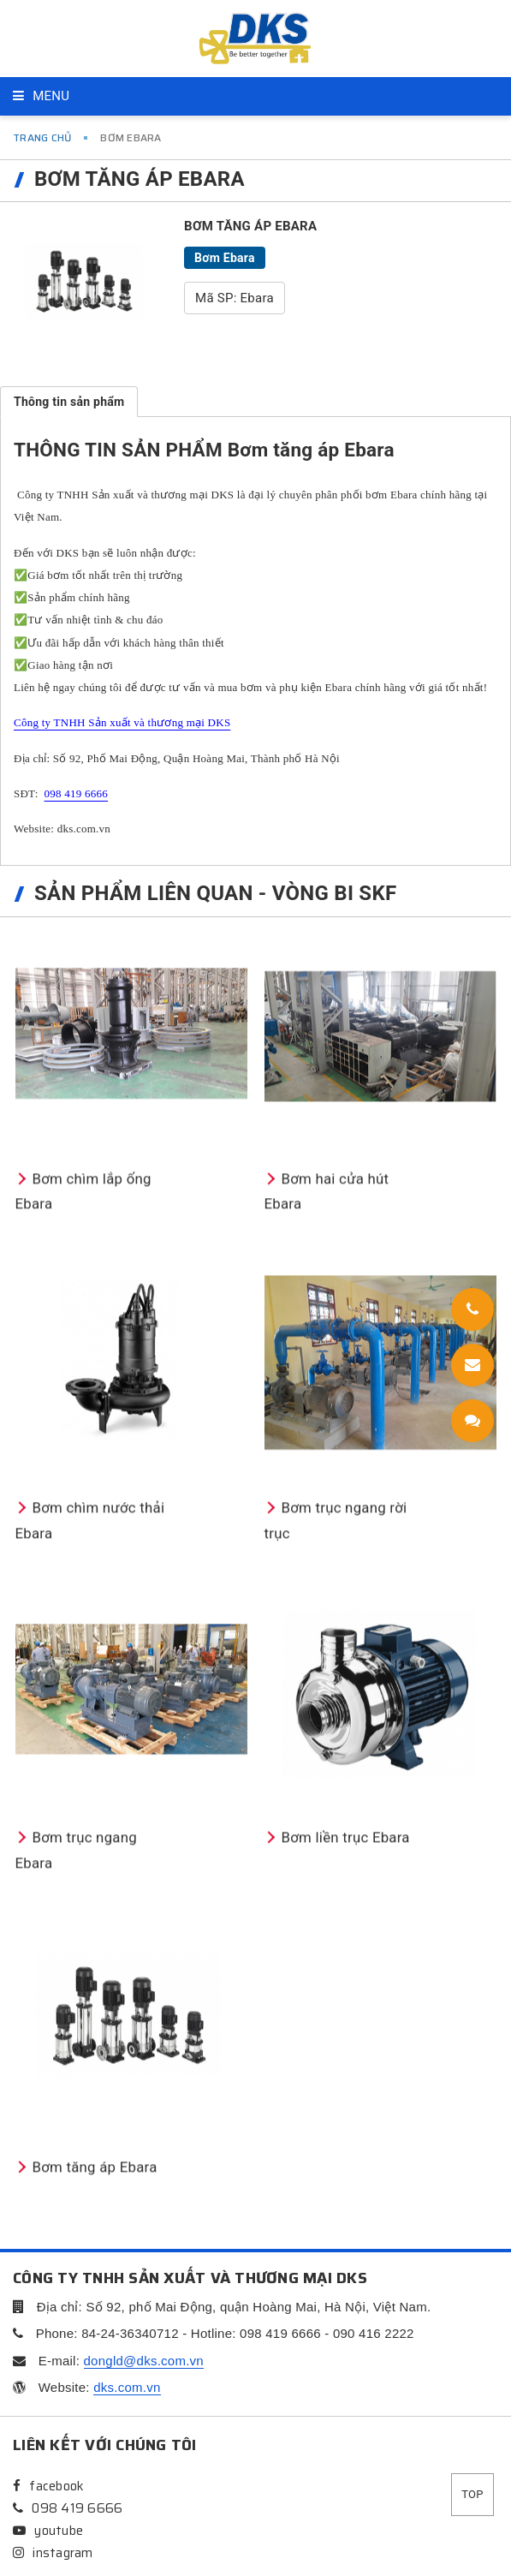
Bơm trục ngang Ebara (98, 2327)
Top (472, 2494)
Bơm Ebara (224, 258)
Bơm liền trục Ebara (339, 2327)
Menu (41, 96)
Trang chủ (42, 137)
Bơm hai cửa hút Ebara (348, 1679)
